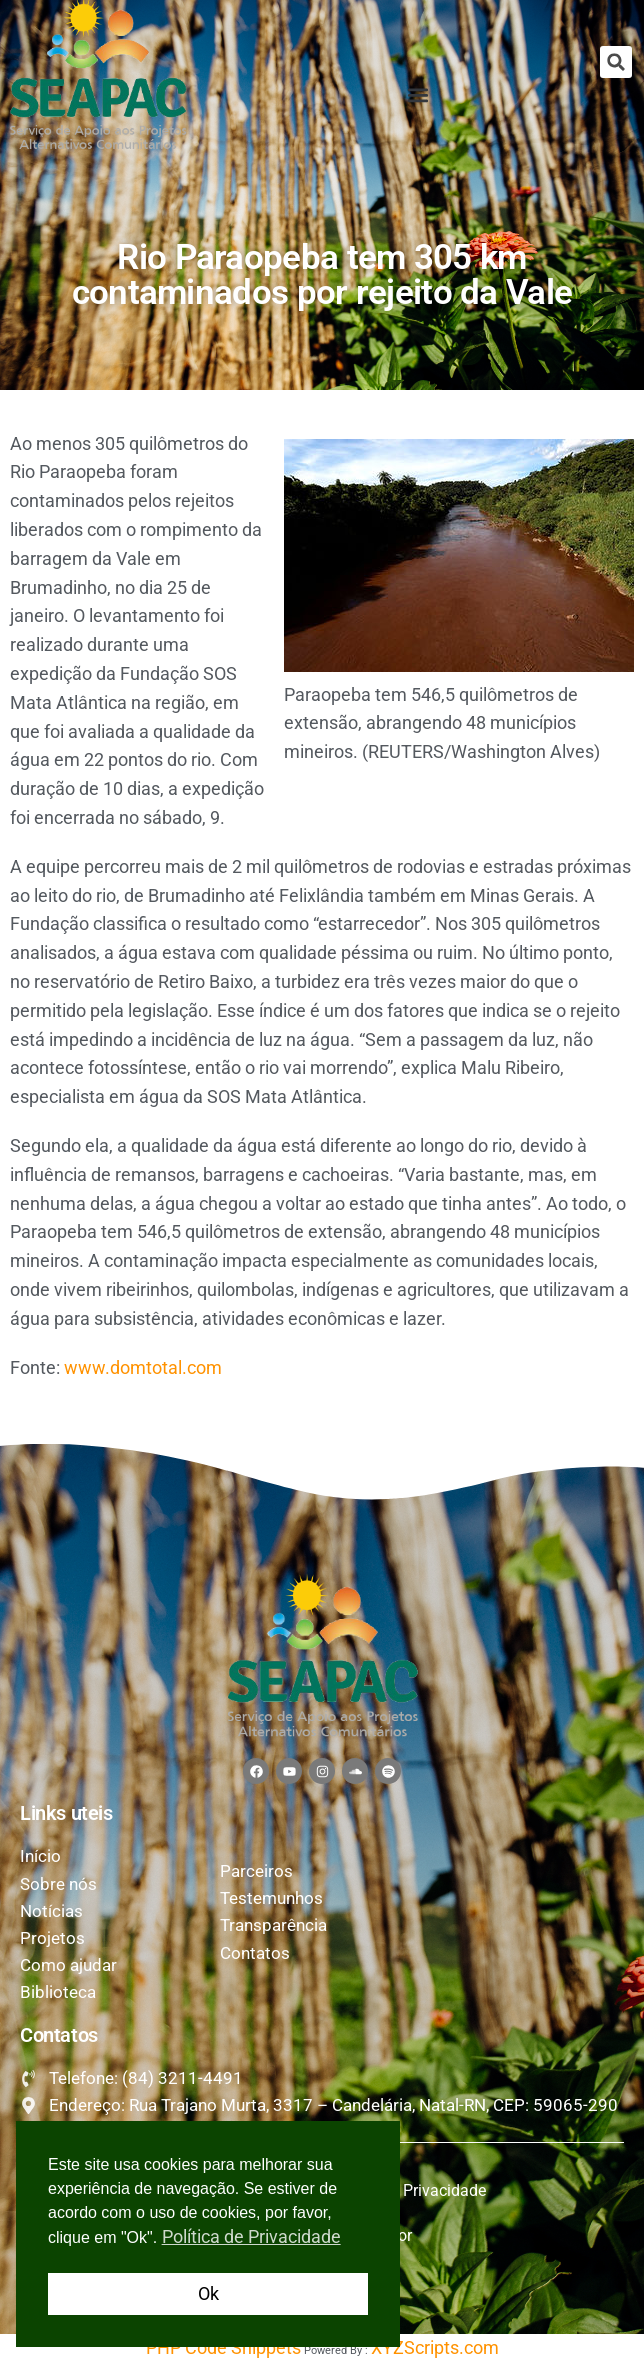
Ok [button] (208, 2293)
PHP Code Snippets (223, 2347)
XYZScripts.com (435, 2347)
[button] (616, 62)
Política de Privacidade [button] (251, 2236)
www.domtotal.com (143, 1367)
